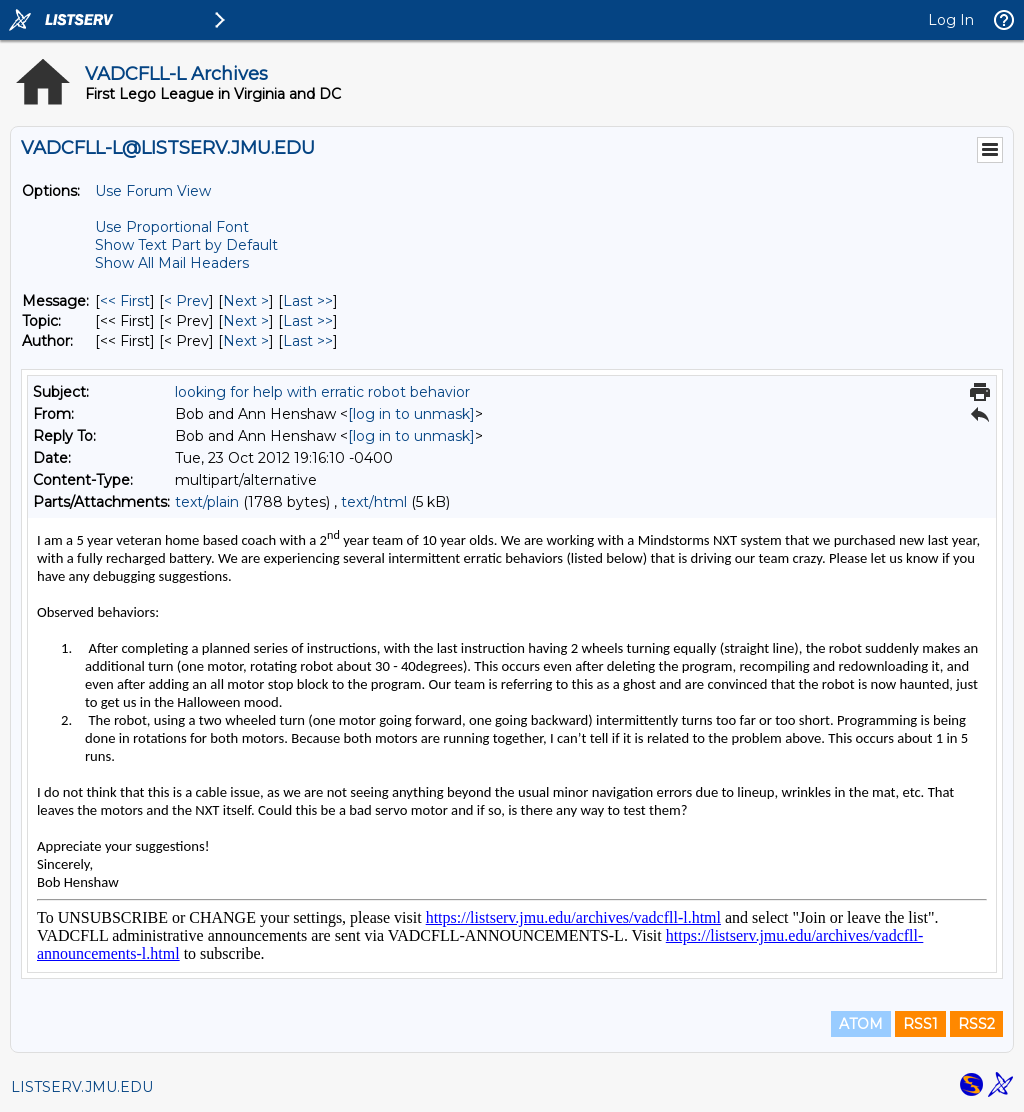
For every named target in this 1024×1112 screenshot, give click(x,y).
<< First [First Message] (125, 301)
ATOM (861, 1024)
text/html (374, 502)
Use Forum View (153, 191)
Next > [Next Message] (246, 301)
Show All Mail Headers (172, 263)
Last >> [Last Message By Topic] (308, 321)
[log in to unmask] (411, 414)
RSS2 (976, 1024)
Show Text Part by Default (186, 245)
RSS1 (920, 1024)
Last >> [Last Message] (308, 301)
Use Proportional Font (172, 227)
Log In (951, 20)
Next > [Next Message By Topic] (246, 321)
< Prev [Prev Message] (186, 301)
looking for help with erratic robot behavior (322, 392)
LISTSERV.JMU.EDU (82, 1087)
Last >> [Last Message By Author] (308, 341)
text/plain (207, 502)
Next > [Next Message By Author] (246, 341)
